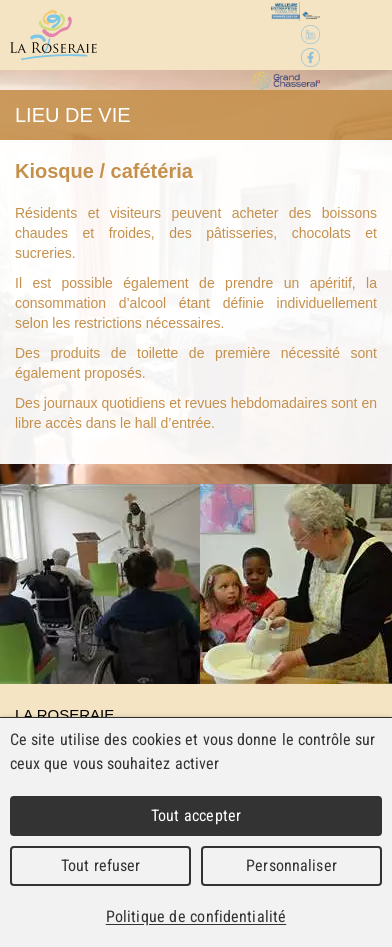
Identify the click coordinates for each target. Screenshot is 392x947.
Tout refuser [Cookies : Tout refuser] (101, 865)
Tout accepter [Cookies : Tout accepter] (196, 815)
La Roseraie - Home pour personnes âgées (53, 35)
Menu (354, 35)
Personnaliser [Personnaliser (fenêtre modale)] (291, 865)
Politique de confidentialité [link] (196, 916)
